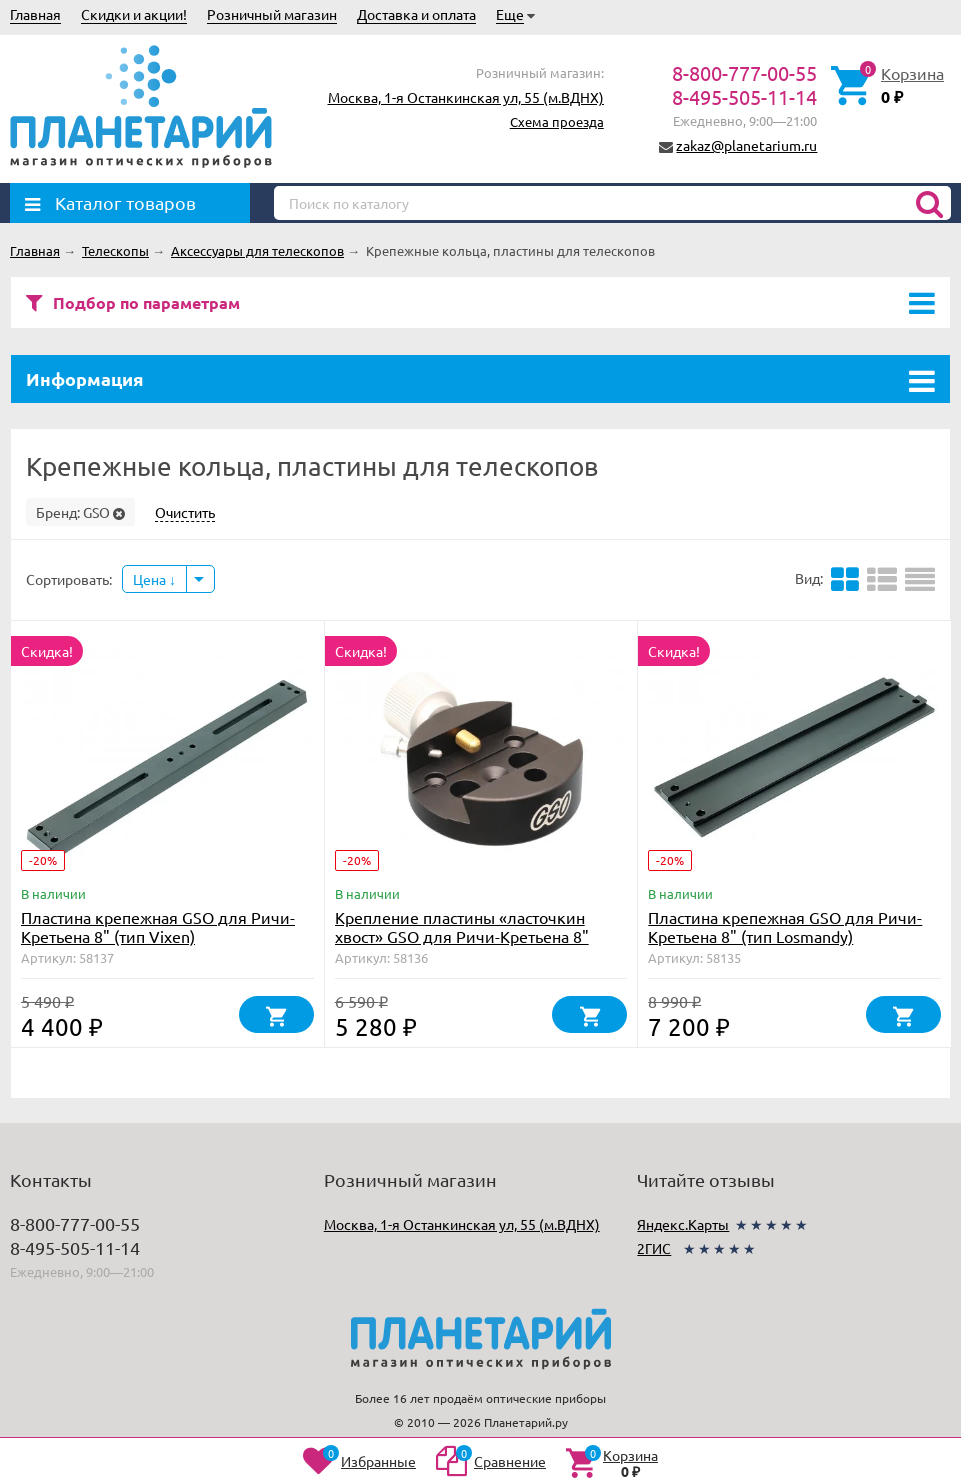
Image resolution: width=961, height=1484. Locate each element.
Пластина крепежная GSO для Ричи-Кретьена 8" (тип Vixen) (158, 926)
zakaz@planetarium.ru (746, 145)
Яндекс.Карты (683, 1224)
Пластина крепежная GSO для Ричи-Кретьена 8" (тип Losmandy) (785, 926)
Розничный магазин (272, 14)
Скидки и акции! (134, 14)
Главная (35, 14)
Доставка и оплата (416, 14)
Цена (154, 579)
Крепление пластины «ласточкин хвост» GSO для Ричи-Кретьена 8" (462, 926)
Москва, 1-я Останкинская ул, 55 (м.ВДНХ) (466, 97)
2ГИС (654, 1248)
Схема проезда (557, 121)
